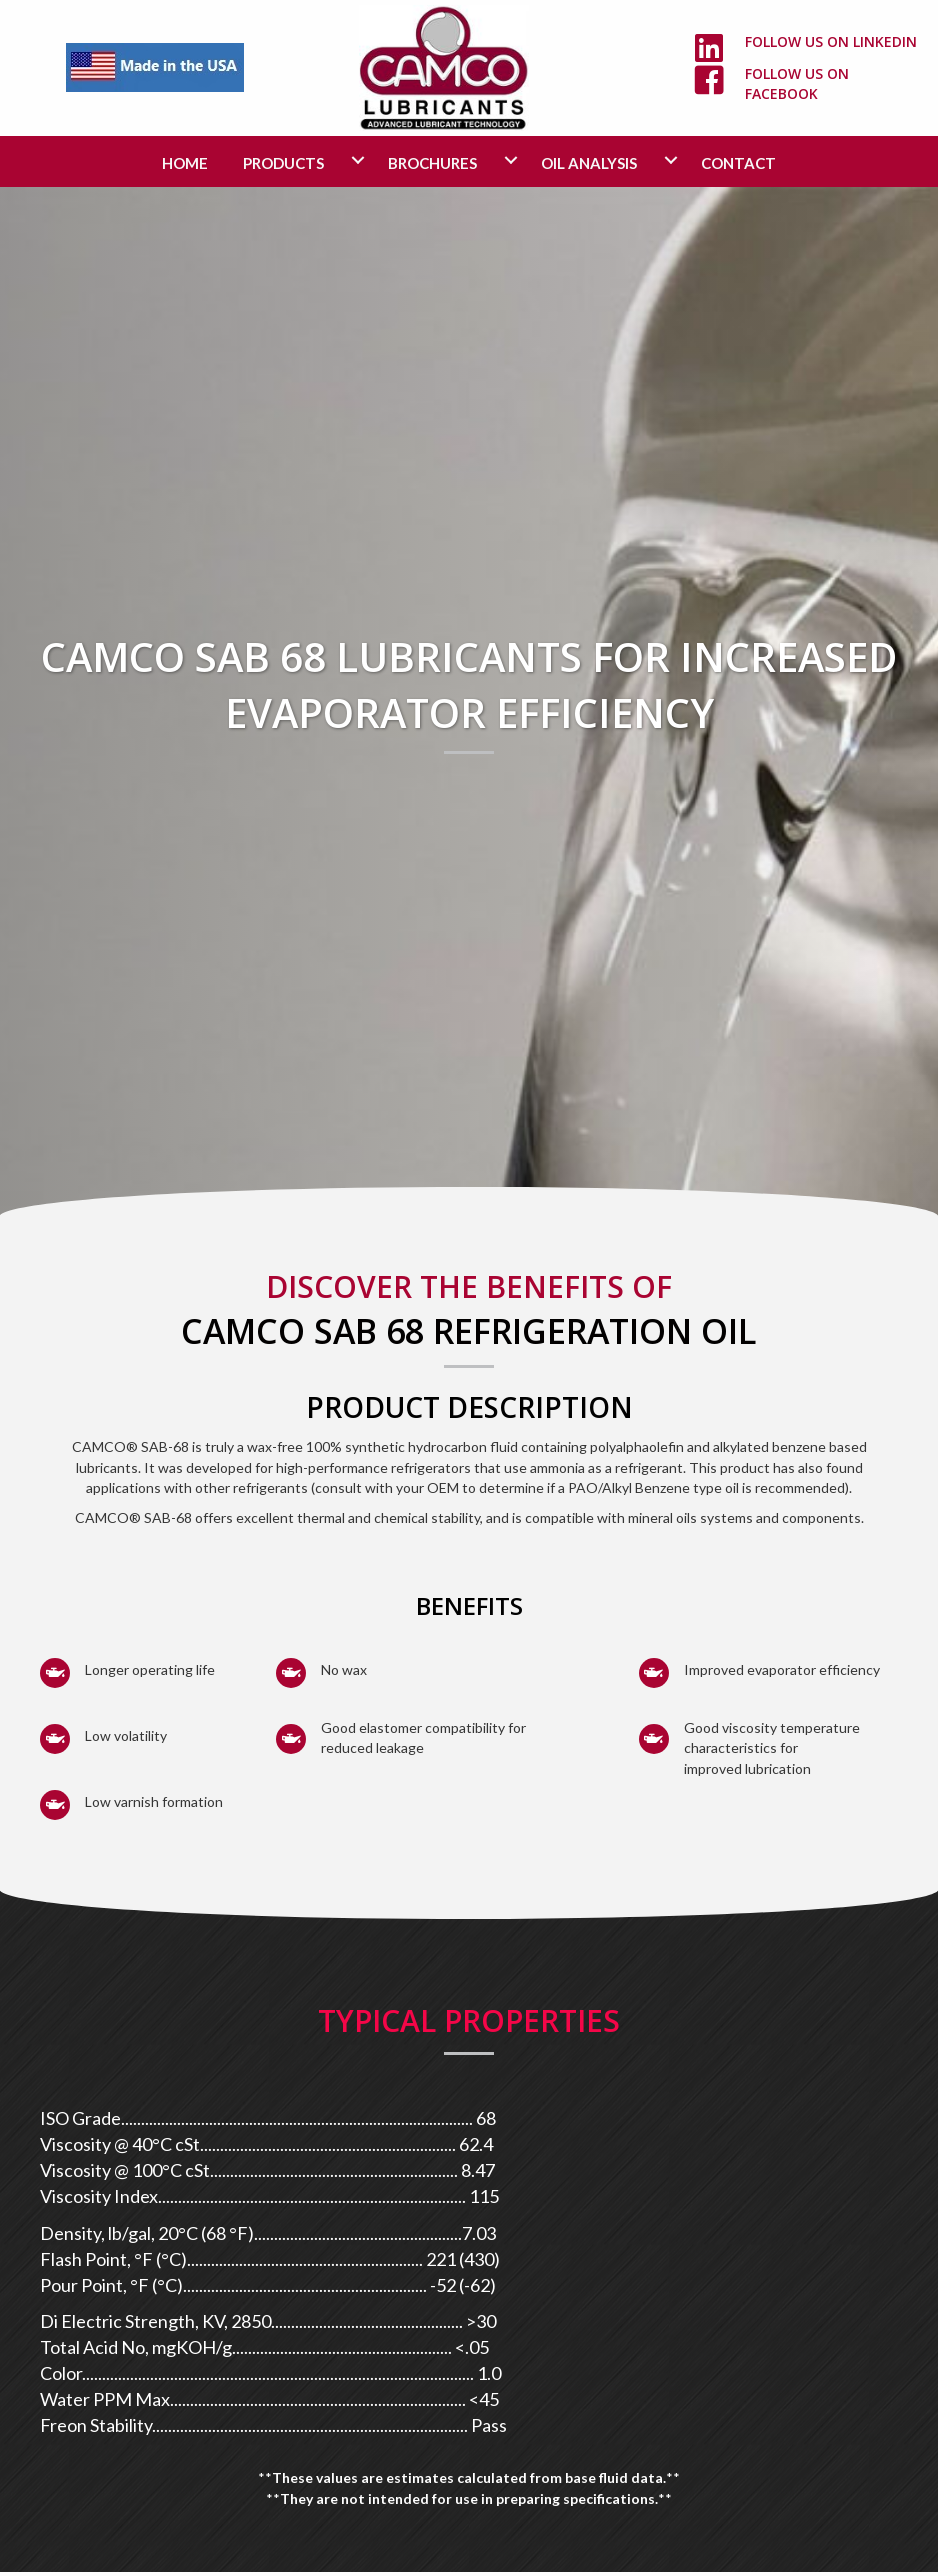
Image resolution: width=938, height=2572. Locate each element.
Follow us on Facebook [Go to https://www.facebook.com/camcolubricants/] (797, 83)
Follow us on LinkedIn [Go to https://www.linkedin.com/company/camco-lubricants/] (831, 41)
